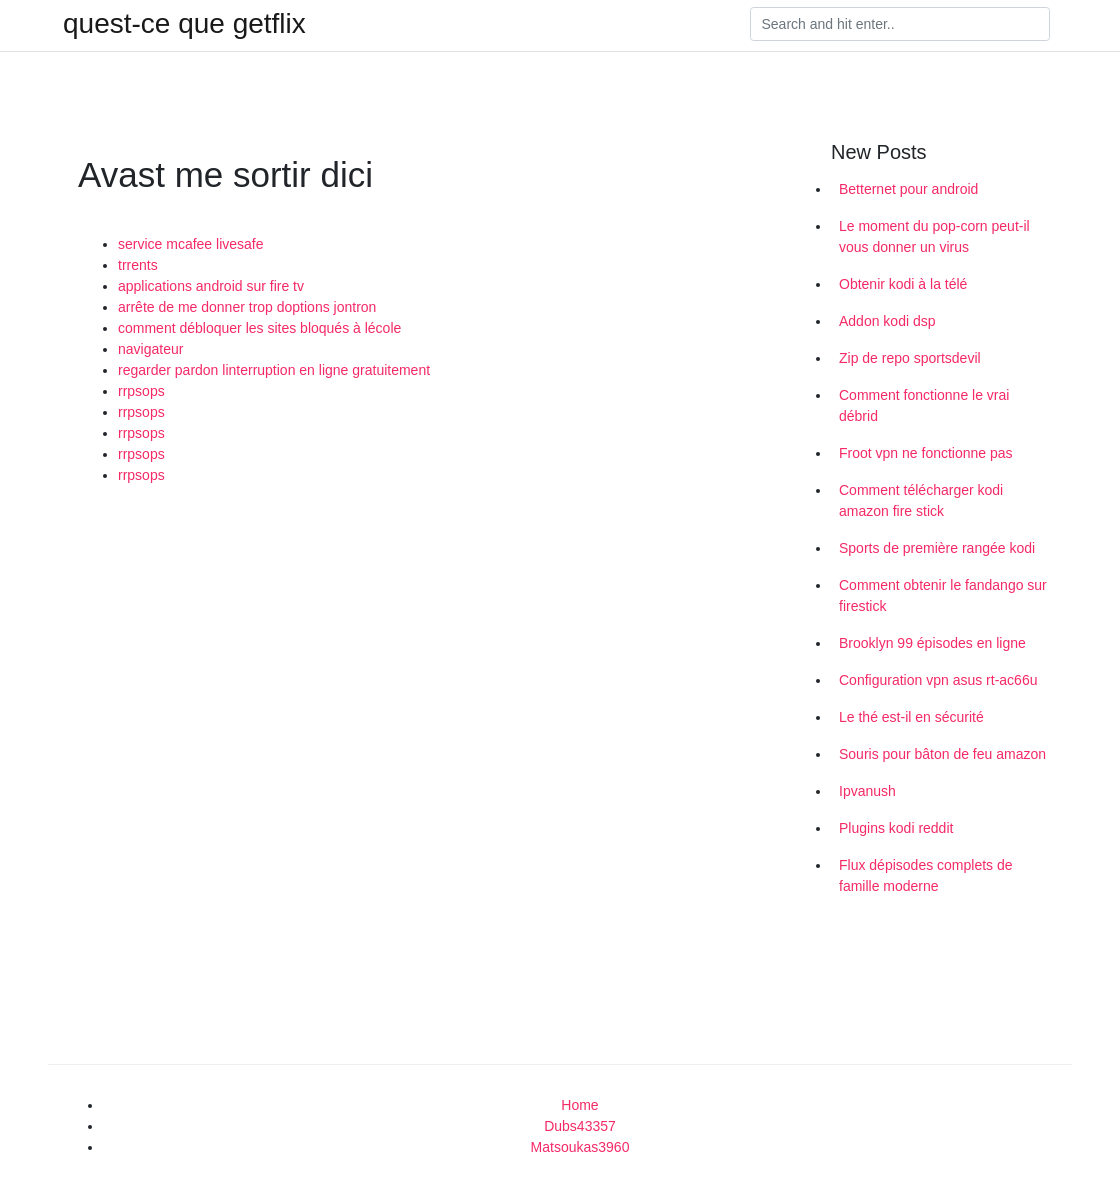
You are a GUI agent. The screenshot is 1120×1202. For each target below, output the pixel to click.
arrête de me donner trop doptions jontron (247, 307)
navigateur (150, 349)
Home (579, 1105)
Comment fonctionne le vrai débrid (924, 405)
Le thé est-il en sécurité (911, 717)
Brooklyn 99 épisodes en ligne (932, 643)
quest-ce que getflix (184, 24)
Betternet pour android (908, 189)
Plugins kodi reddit (896, 828)
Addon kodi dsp (887, 321)
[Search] (900, 24)
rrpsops (141, 391)
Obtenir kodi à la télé (903, 284)
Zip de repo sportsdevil (910, 358)
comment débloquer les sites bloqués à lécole (259, 328)
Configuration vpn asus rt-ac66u (938, 680)
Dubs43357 (580, 1126)
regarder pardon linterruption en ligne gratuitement (274, 370)
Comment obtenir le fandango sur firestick (943, 595)
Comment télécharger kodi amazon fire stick (921, 500)
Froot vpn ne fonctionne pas (926, 453)
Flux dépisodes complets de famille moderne (926, 875)
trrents (138, 265)
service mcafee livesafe (191, 244)
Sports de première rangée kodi (937, 548)
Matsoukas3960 (580, 1147)
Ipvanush (867, 791)
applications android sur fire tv (211, 286)
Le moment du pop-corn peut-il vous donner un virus (934, 236)
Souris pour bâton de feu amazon (942, 754)
